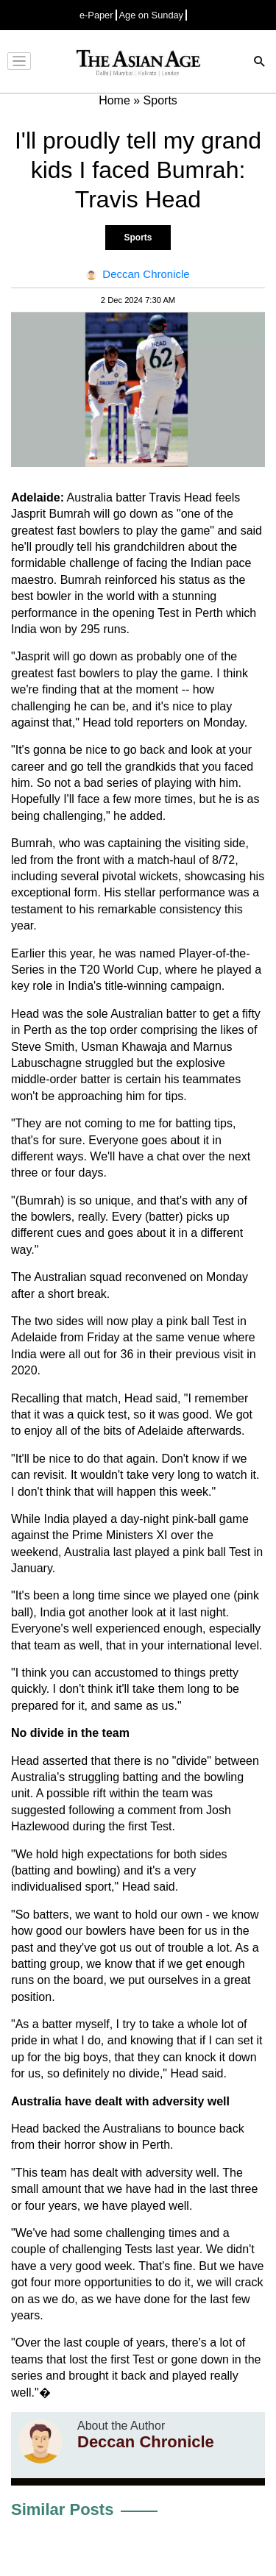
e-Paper (96, 15)
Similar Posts (62, 2509)
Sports (138, 237)
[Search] (260, 62)
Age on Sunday (151, 15)
